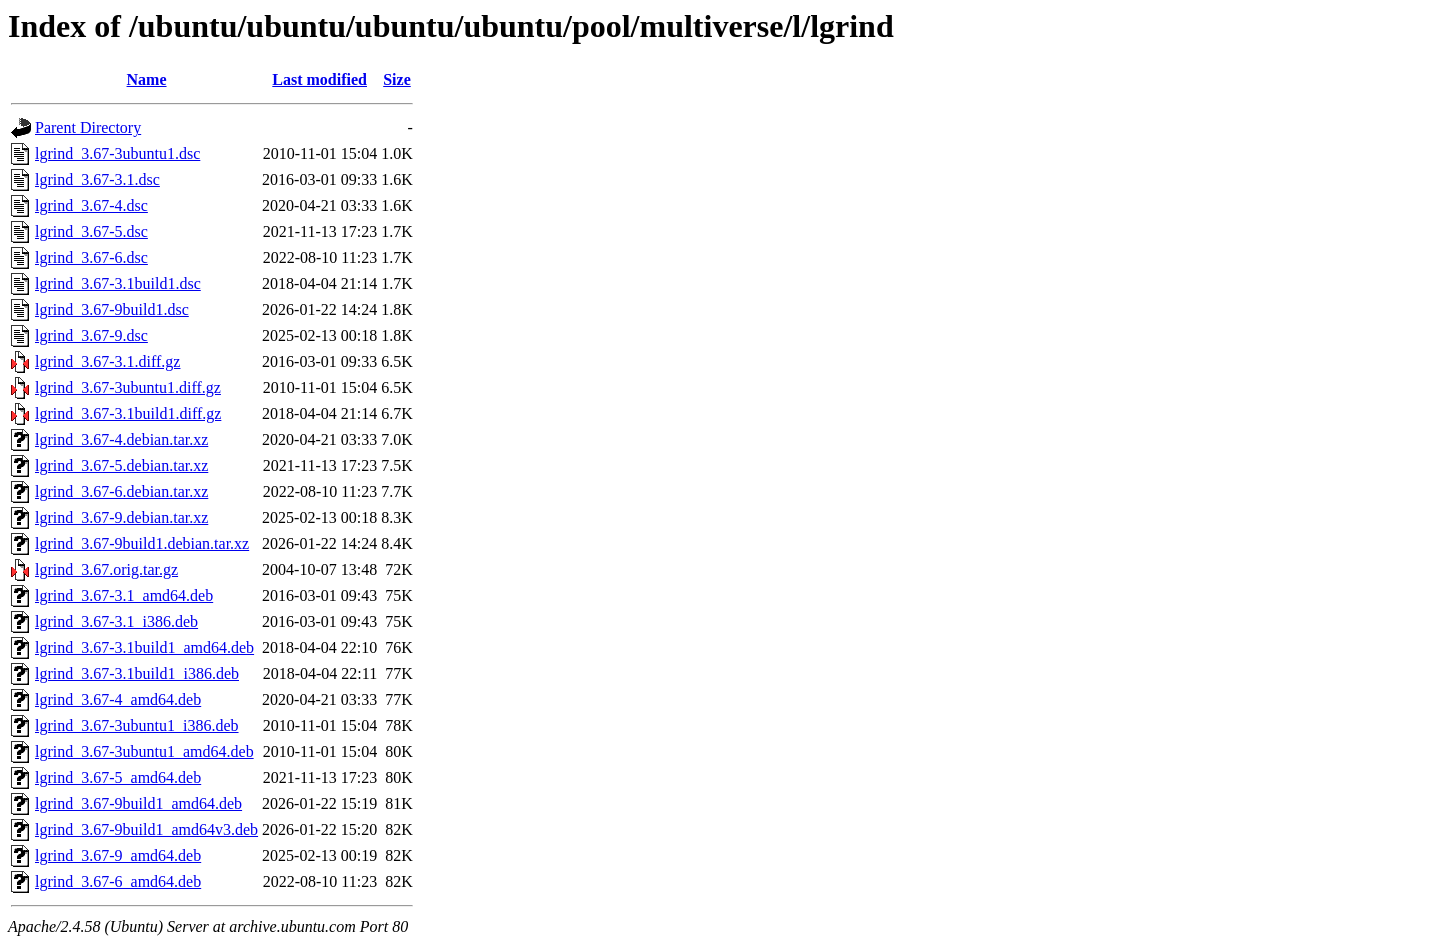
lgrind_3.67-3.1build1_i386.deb (137, 673)
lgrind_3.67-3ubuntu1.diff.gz (128, 387)
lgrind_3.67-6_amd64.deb (118, 881)
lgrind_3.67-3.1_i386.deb (116, 621)
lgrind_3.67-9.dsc (91, 335)
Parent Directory (88, 127)
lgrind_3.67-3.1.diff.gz (107, 361)
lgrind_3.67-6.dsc (91, 257)
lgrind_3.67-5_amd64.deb (118, 777)
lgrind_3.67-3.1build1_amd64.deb (144, 647)
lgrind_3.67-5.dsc (91, 231)
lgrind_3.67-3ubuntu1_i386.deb (137, 725)
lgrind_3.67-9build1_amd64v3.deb (146, 829)
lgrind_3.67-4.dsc (91, 205)
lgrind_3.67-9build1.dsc (112, 309)
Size (397, 79)
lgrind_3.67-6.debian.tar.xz (121, 491)
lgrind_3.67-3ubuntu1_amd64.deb (144, 751)
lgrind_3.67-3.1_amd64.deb (124, 595)
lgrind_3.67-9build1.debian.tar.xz (142, 543)
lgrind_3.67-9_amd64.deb (118, 855)
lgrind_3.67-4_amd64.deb (118, 699)
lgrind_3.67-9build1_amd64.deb (138, 803)
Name (147, 79)
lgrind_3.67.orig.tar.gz (106, 569)
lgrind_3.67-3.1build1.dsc (118, 283)
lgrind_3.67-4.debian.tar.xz (121, 439)
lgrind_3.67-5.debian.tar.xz (121, 465)
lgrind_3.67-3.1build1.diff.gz (128, 413)
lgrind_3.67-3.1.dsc (97, 179)
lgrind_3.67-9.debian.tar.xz (121, 517)
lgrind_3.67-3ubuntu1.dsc (117, 153)
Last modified (319, 79)
